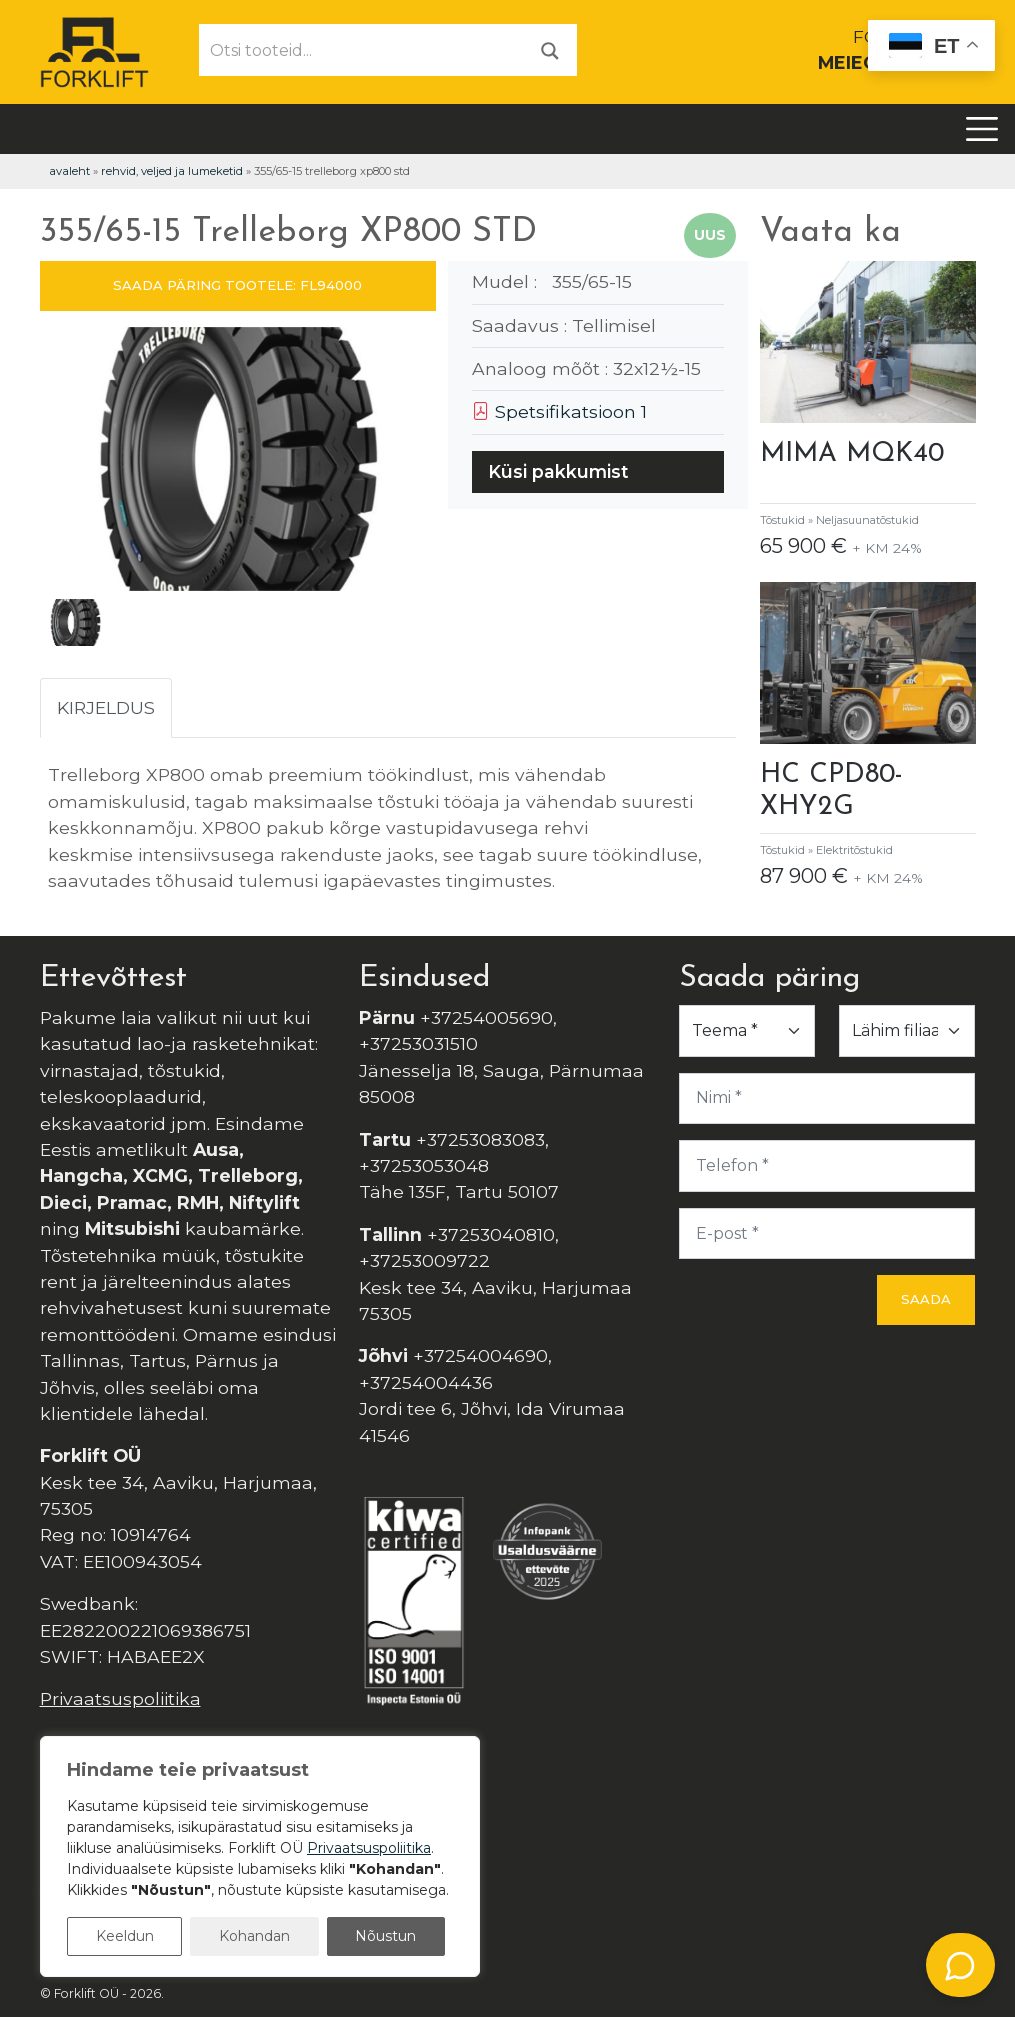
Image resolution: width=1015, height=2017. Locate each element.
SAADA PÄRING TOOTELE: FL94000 (237, 285)
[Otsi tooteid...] (362, 50)
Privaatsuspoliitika (120, 1698)
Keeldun (125, 1936)
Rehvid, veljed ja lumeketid (172, 171)
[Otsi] (550, 49)
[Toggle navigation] (982, 129)
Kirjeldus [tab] (106, 707)
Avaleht (69, 171)
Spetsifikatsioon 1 (559, 411)
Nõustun (385, 1936)
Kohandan (254, 1936)
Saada (926, 1299)
